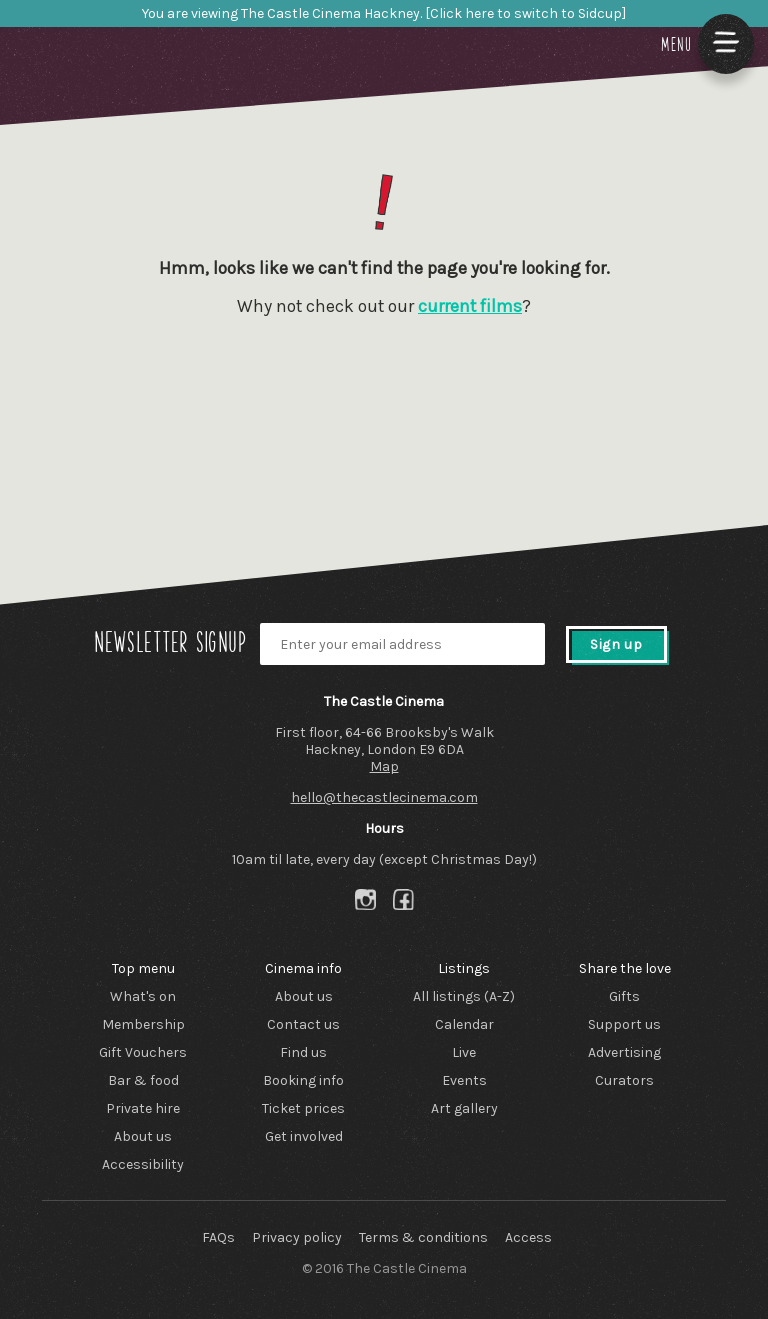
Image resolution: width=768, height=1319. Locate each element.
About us (143, 1136)
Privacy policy (297, 1237)
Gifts (624, 996)
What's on (143, 996)
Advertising (624, 1052)
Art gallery (464, 1108)
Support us (624, 1024)
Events (464, 1080)
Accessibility (143, 1164)
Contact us (303, 1024)
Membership (143, 1024)
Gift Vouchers (143, 1052)
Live (464, 1052)
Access (528, 1237)
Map (384, 766)
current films (470, 306)
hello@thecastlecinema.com (384, 797)
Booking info (303, 1080)
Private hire (143, 1108)
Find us (303, 1052)
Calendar (464, 1024)
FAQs (218, 1237)
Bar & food (143, 1080)
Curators (624, 1080)
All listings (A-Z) (464, 996)
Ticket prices (303, 1108)
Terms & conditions (423, 1237)
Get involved (304, 1136)
